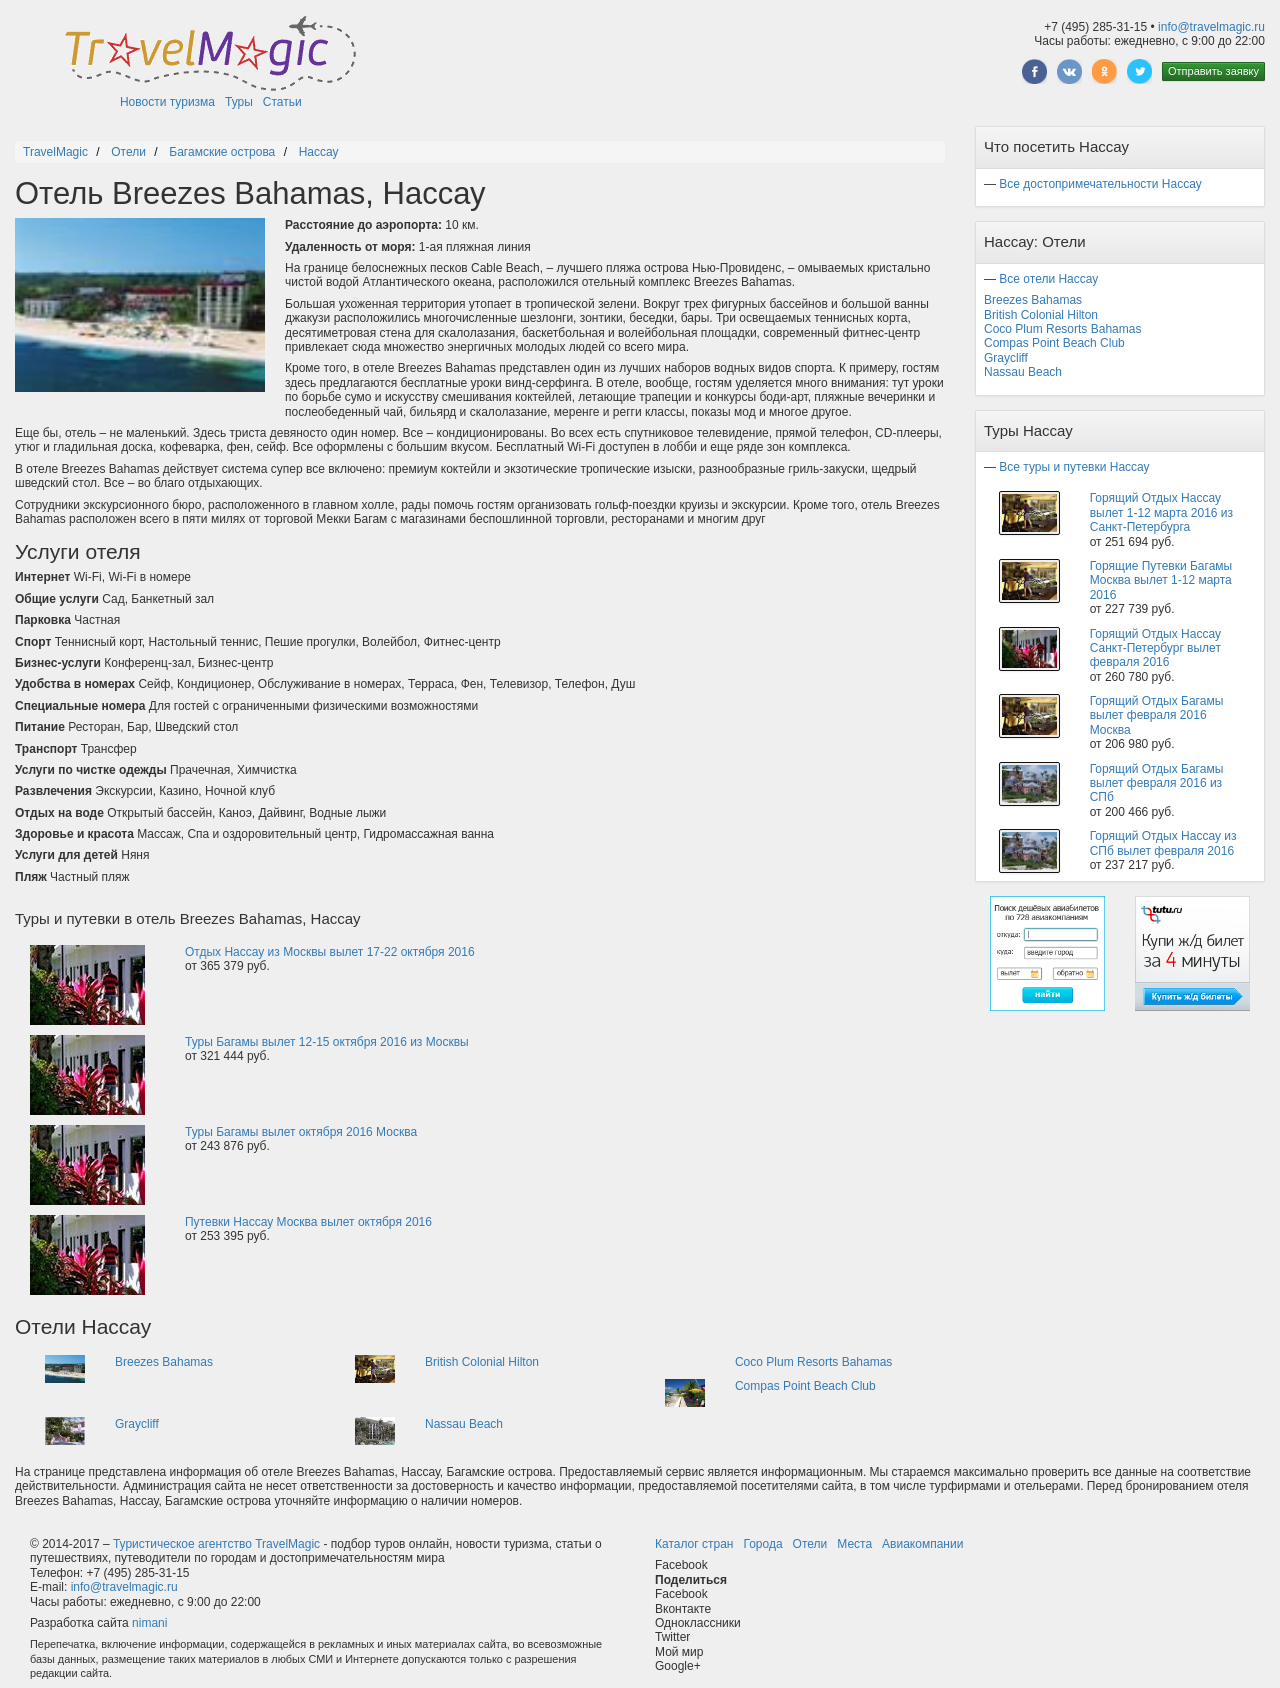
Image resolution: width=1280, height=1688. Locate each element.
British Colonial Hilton (482, 1362)
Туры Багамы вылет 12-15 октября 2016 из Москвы (327, 1042)
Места (854, 1544)
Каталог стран (694, 1544)
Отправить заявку (1213, 71)
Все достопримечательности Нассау (1100, 184)
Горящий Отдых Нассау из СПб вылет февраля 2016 (1163, 843)
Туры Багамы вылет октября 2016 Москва (301, 1132)
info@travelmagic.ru (1211, 27)
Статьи (282, 102)
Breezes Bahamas (164, 1362)
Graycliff (137, 1424)
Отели (810, 1544)
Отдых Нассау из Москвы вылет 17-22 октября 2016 (330, 952)
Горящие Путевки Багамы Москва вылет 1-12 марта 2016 (1161, 580)
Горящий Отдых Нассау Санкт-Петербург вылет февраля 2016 (1155, 648)
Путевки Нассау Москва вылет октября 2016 (308, 1222)
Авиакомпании (922, 1544)
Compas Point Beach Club (805, 1386)
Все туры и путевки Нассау (1074, 467)
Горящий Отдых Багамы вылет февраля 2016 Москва (1157, 715)
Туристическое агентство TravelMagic (216, 1544)
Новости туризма (167, 102)
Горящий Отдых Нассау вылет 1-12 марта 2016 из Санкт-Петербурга (1161, 512)
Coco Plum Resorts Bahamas (813, 1362)
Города (762, 1544)
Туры (239, 102)
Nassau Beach (464, 1424)
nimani (149, 1623)
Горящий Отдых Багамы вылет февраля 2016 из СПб (1157, 783)
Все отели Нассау (1048, 279)
